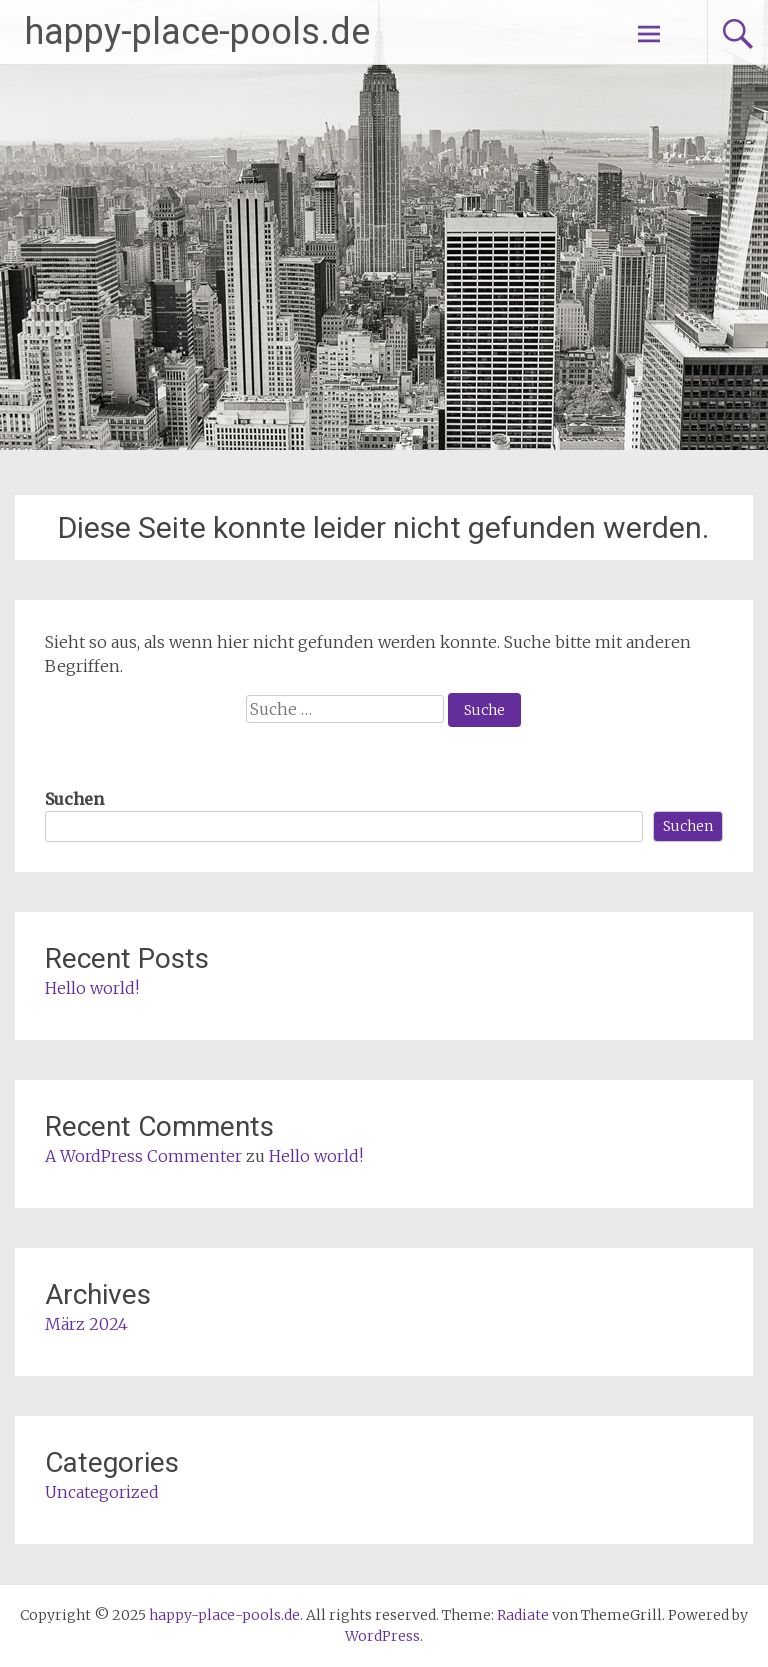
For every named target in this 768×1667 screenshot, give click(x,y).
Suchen (74, 799)
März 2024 (86, 1324)
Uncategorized (102, 1492)
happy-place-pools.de (197, 32)
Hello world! (92, 988)
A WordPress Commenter (143, 1156)
